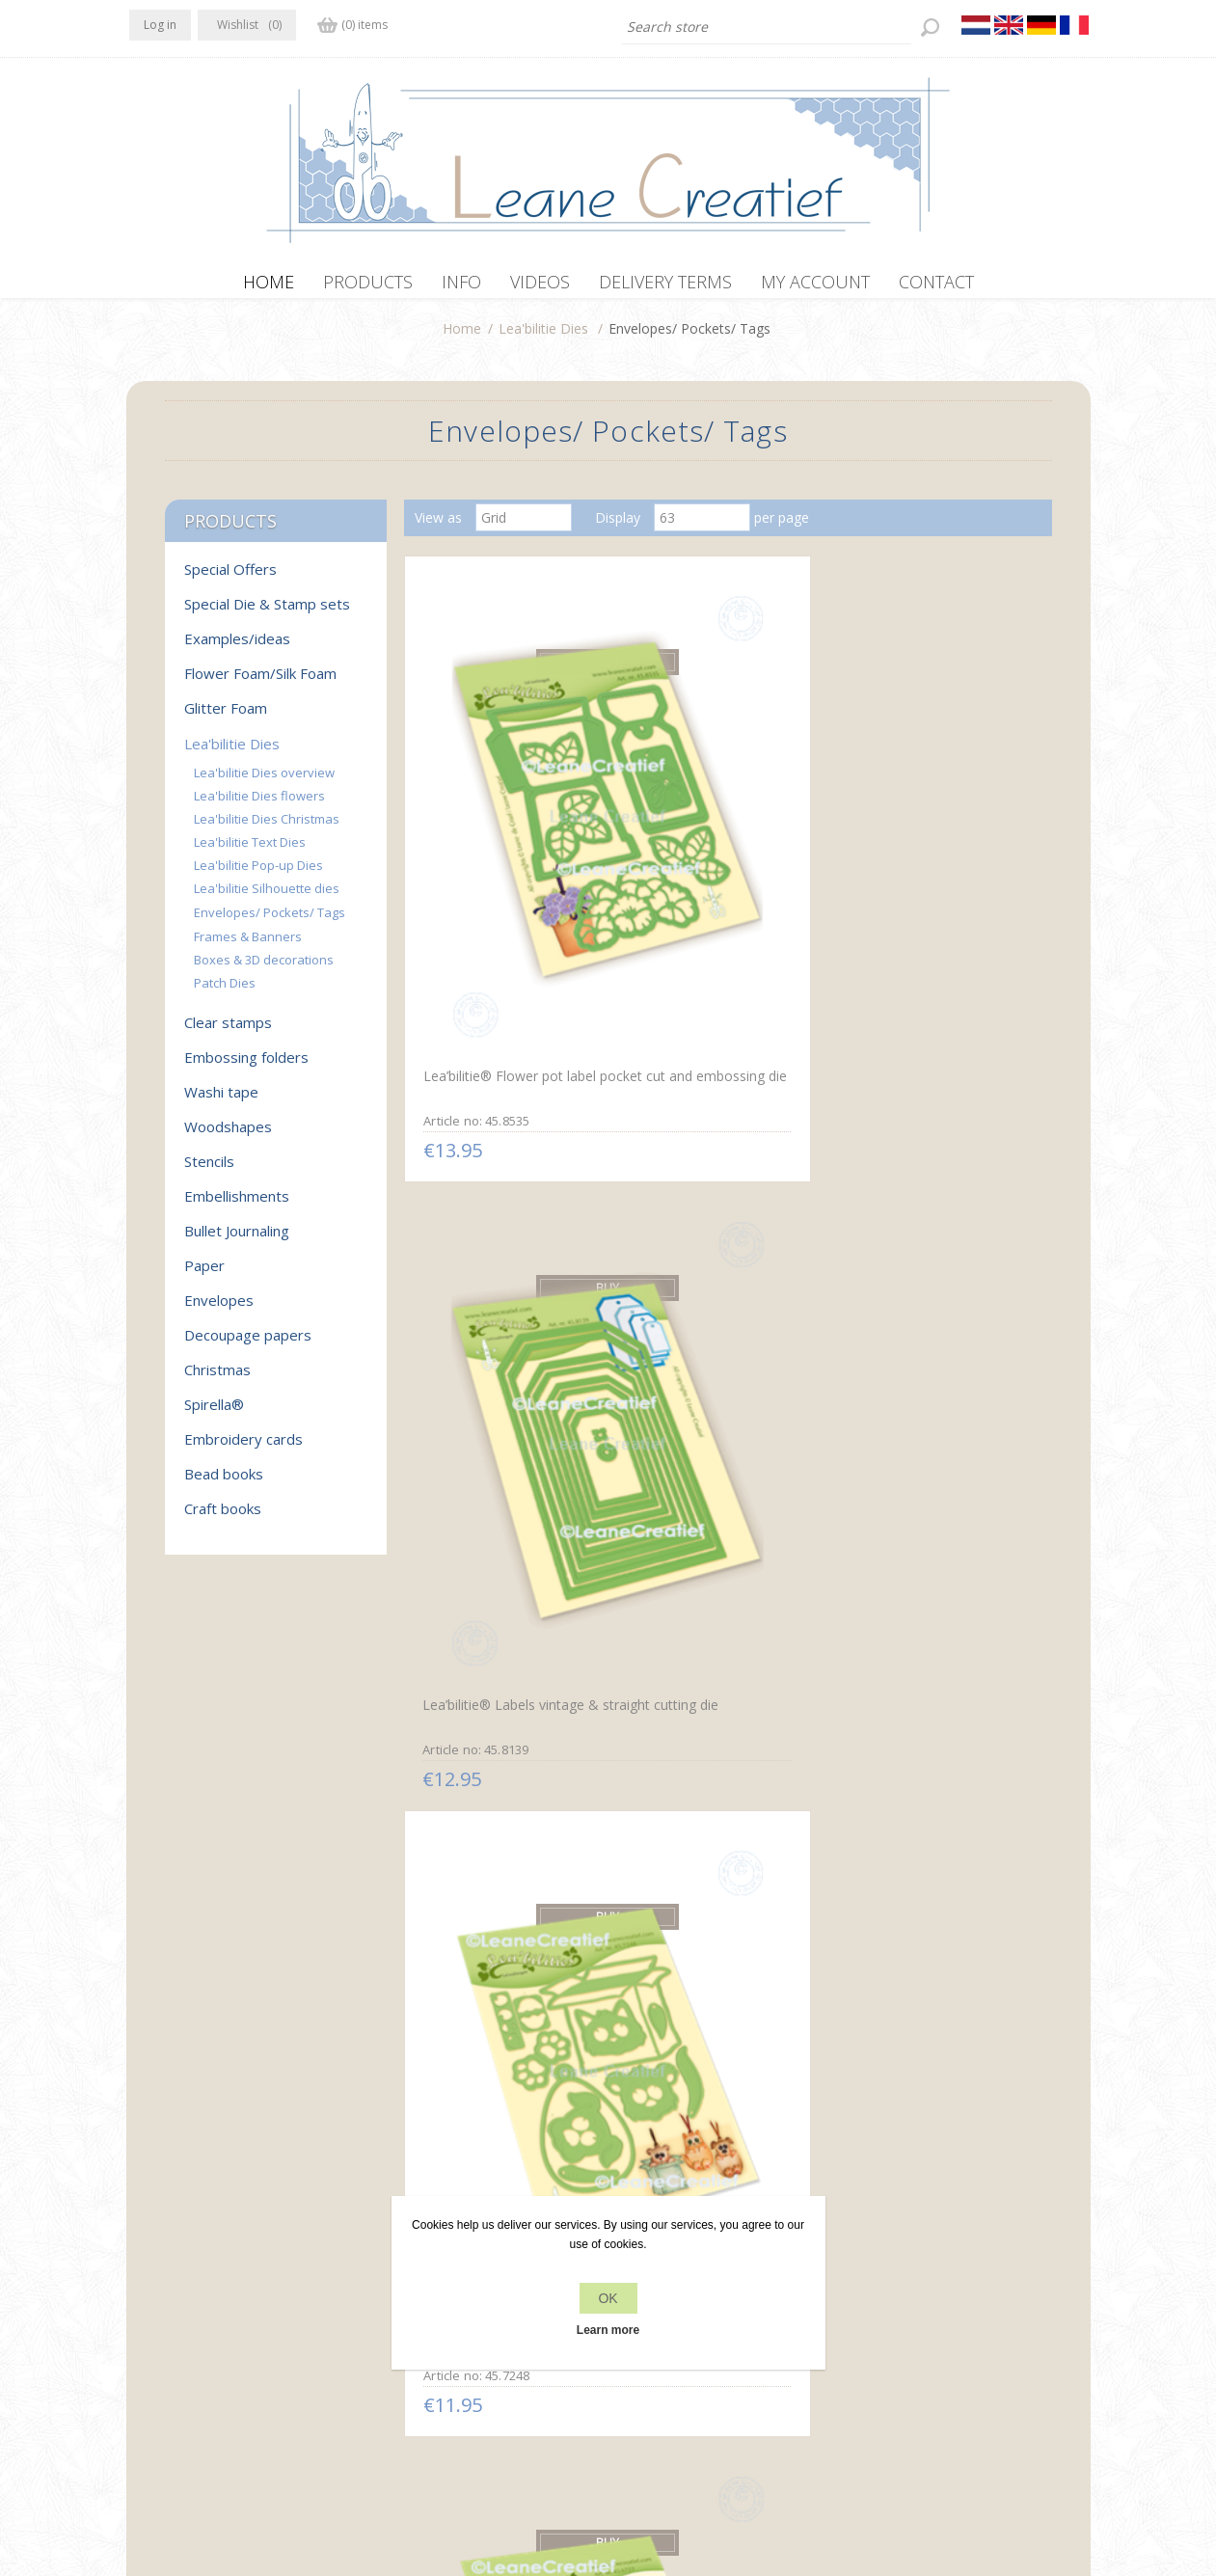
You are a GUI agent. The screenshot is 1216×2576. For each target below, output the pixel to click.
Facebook (148, 2283)
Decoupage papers (247, 1344)
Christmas (217, 1379)
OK (607, 2298)
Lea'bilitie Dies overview (264, 782)
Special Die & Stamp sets (267, 613)
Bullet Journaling (236, 1240)
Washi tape (221, 1101)
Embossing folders (246, 1066)
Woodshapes (228, 1136)
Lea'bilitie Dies (543, 338)
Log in (160, 24)
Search (875, 2323)
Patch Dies (225, 992)
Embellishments (236, 1205)
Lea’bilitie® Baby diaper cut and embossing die (717, 1608)
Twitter (186, 2283)
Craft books (222, 1518)
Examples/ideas (237, 648)
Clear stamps (228, 1032)
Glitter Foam (225, 717)
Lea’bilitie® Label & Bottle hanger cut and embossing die (716, 1237)
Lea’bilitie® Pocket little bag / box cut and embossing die (936, 1229)
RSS (223, 2283)
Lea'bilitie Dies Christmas (266, 828)
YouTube (262, 2283)
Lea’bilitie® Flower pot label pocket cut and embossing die (505, 858)
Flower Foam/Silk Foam (260, 682)
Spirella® (214, 1414)
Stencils (209, 1170)
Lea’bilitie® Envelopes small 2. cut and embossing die (505, 1606)
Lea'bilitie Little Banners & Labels (500, 1987)
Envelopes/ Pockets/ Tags (269, 922)
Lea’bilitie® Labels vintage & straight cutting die (721, 851)
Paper (204, 1275)
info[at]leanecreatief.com (209, 2363)
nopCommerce (489, 2473)
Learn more (608, 2330)
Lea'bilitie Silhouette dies (266, 898)
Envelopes (219, 1309)
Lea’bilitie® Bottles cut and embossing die (502, 1229)
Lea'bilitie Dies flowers (259, 805)
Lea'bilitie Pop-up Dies (258, 874)
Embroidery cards (243, 1448)
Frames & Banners (248, 946)
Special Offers (230, 578)
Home (462, 338)
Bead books (223, 1483)
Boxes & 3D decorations (264, 969)
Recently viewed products (933, 2286)
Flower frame (889, 1597)
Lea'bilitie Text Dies (250, 851)
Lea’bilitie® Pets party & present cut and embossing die (931, 858)
